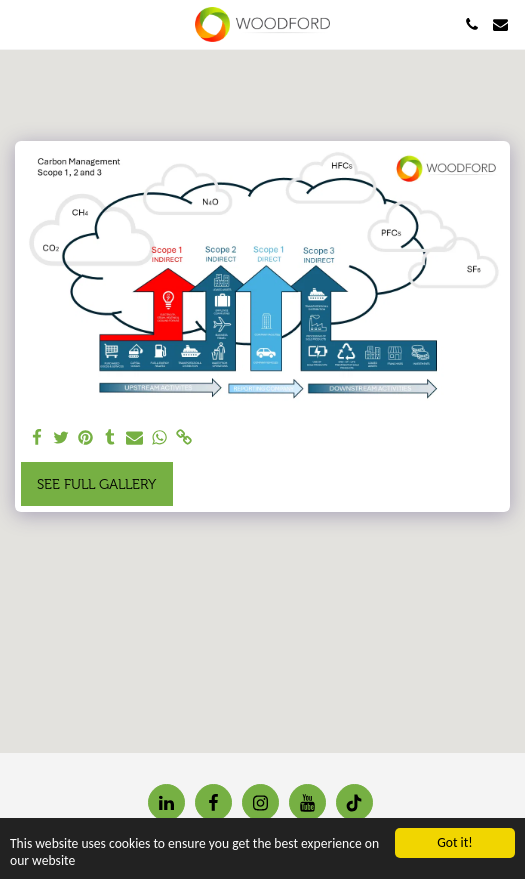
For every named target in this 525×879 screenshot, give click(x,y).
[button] (22, 24)
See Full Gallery (96, 484)
